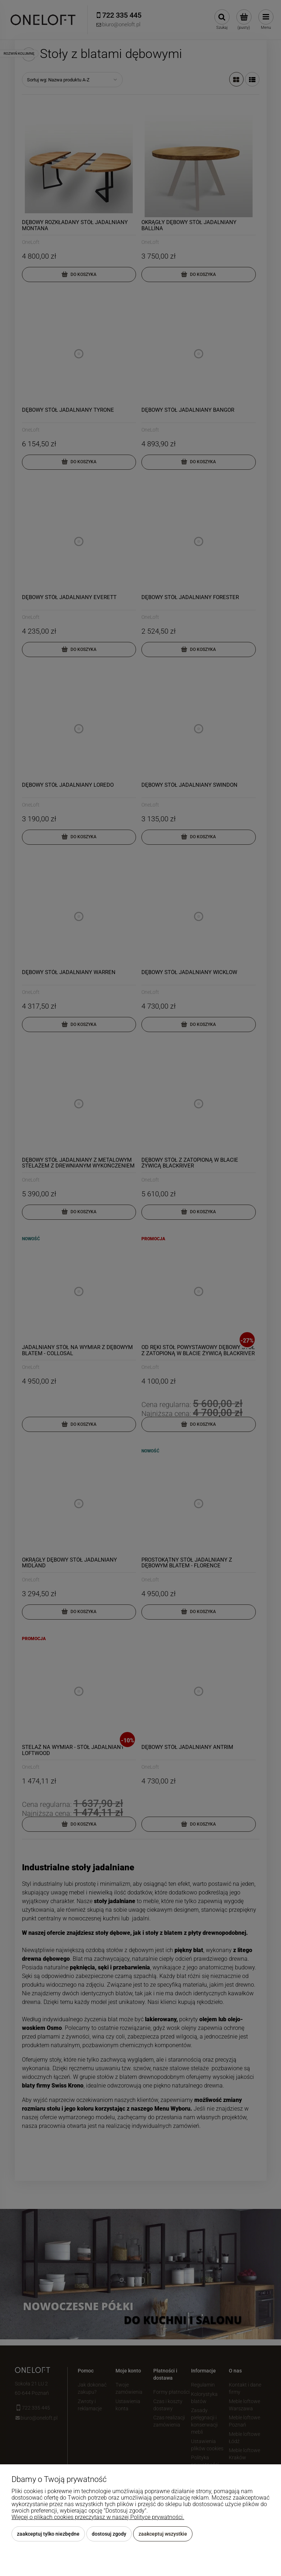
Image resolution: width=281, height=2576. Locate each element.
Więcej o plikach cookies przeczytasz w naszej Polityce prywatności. (98, 2517)
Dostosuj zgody (109, 2534)
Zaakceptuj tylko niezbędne (48, 2534)
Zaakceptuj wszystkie (163, 2534)
